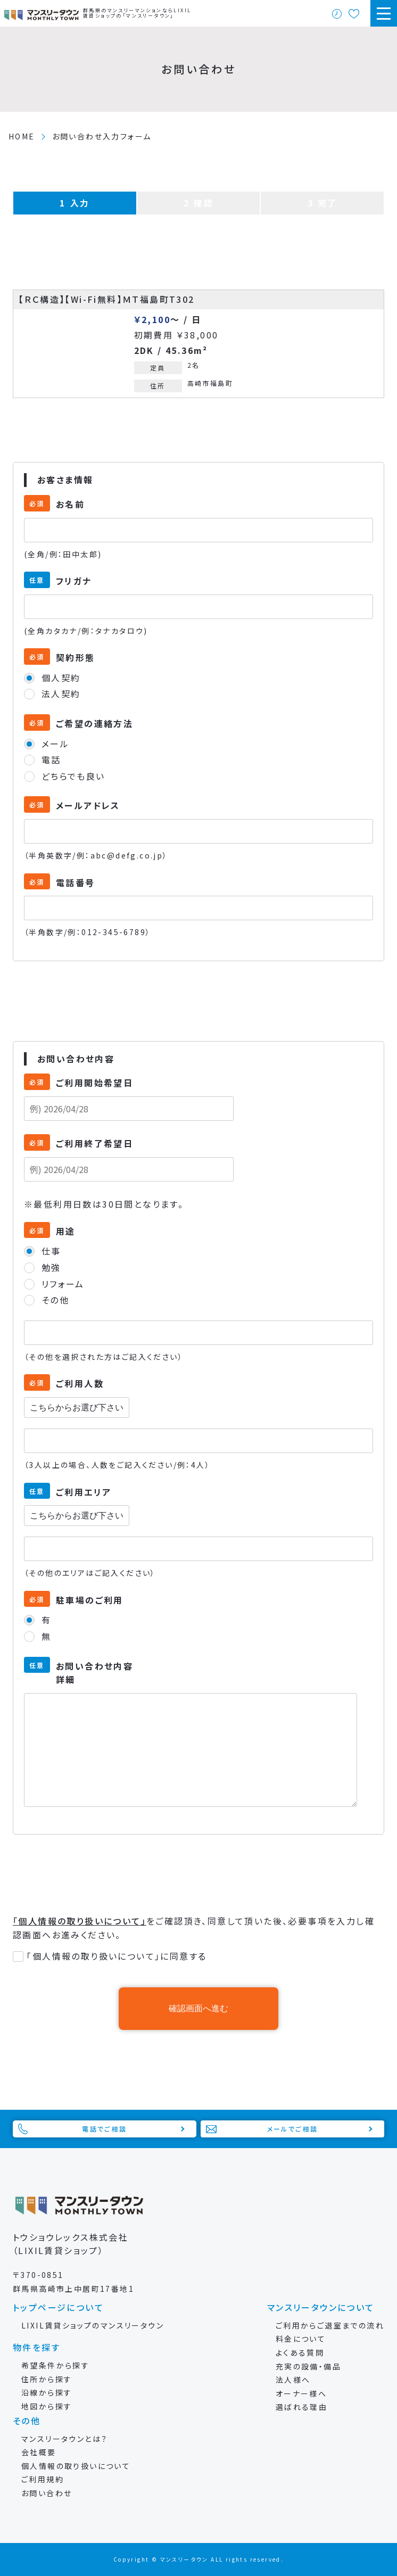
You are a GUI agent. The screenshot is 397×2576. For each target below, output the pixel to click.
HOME (22, 136)
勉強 (51, 1267)
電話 (51, 759)
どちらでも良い (73, 776)
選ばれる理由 (301, 2406)
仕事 (51, 1250)
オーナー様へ (301, 2393)
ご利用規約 (42, 2479)
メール (55, 743)
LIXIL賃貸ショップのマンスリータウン (92, 2325)
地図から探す (46, 2406)
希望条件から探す (55, 2365)
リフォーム (63, 1283)
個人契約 (61, 677)
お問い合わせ (46, 2493)
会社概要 (38, 2452)
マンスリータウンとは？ (64, 2438)
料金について (301, 2338)
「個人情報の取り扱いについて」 (79, 1920)
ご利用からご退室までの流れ (330, 2325)
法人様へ (293, 2379)
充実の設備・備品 (308, 2366)
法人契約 (61, 693)
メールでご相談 (292, 2128)
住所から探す (46, 2379)
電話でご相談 (104, 2128)
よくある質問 (300, 2352)
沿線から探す (46, 2392)
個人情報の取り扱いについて (75, 2466)
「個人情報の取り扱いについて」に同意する (116, 1956)
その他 (55, 1299)
